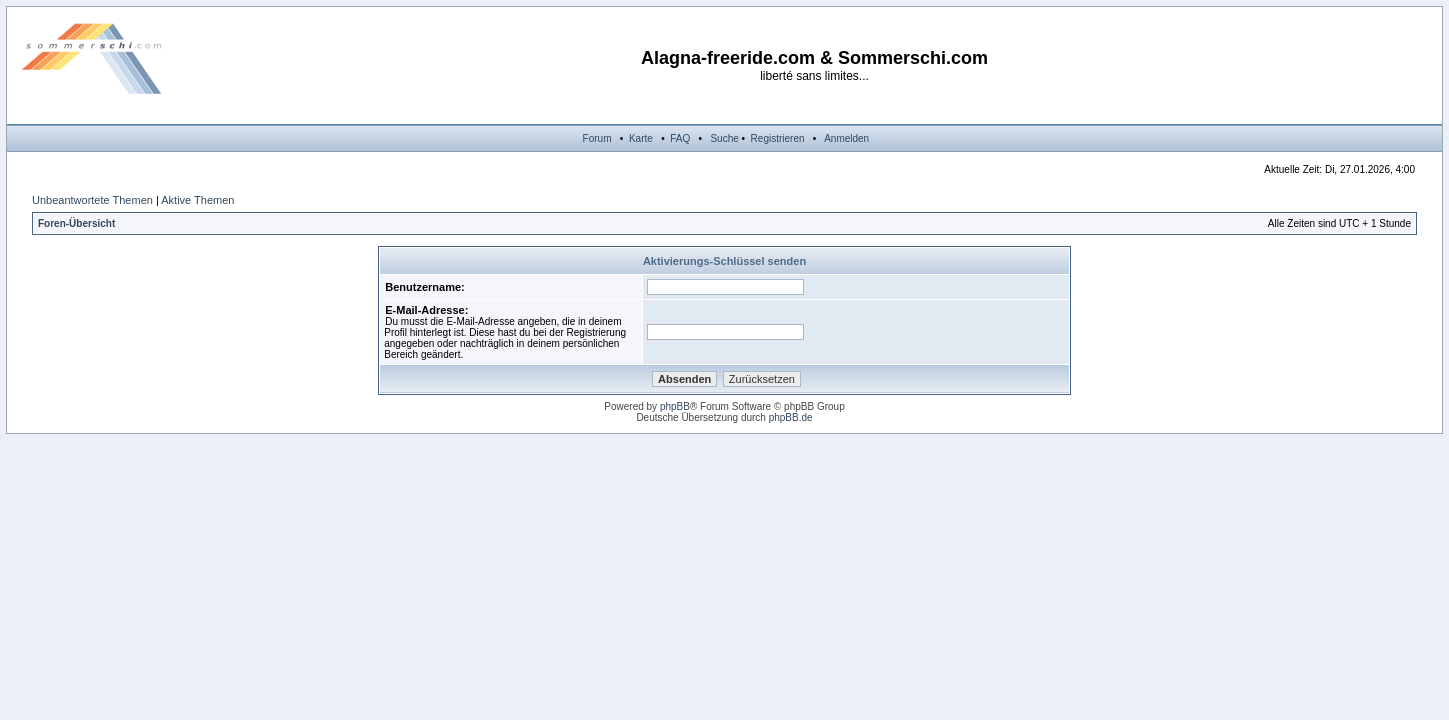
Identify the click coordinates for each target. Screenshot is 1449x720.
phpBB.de (791, 417)
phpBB (675, 406)
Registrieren (778, 138)
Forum (597, 138)
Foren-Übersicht (76, 223)
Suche (724, 138)
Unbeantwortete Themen (92, 200)
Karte (641, 138)
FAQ (680, 138)
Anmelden (846, 138)
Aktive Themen (197, 200)
